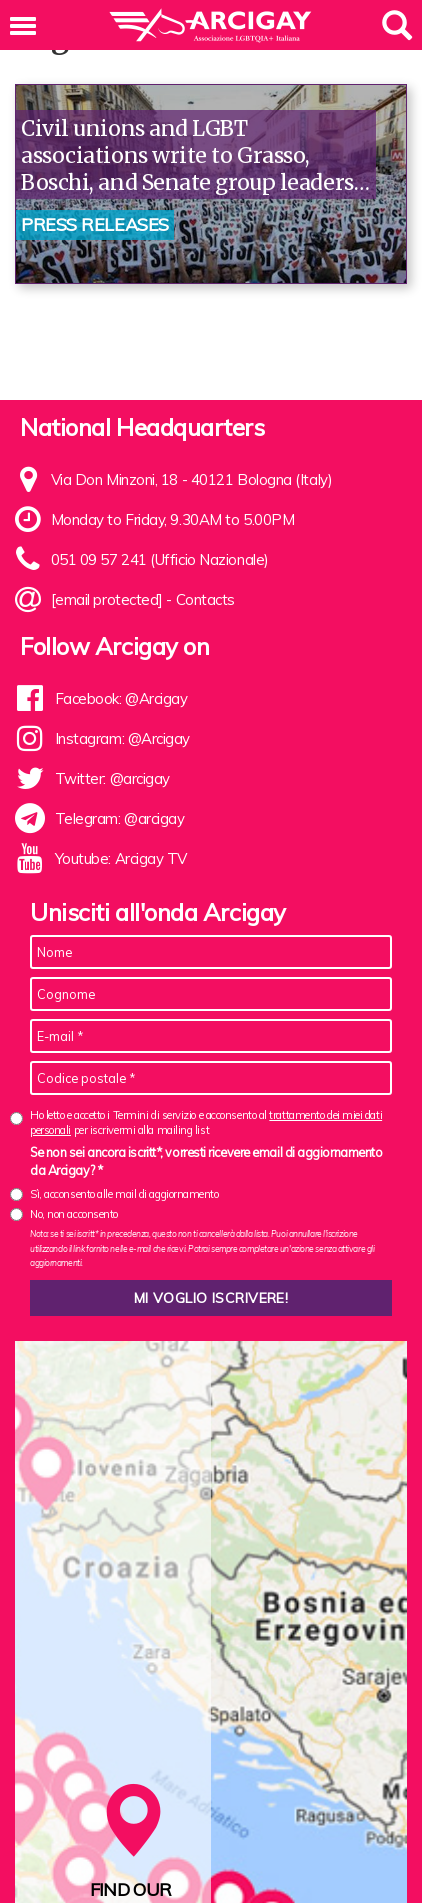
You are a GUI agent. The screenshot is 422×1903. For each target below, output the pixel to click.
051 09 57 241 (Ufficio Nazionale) (160, 559)
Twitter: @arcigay (112, 778)
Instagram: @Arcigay (122, 738)
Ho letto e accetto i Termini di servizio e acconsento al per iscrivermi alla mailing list (206, 1122)
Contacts (205, 599)
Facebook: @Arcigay (121, 698)
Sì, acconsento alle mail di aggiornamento (124, 1194)
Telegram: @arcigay (120, 818)
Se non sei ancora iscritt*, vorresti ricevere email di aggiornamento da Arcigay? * (206, 1161)
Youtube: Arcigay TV (121, 858)
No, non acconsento (74, 1214)
